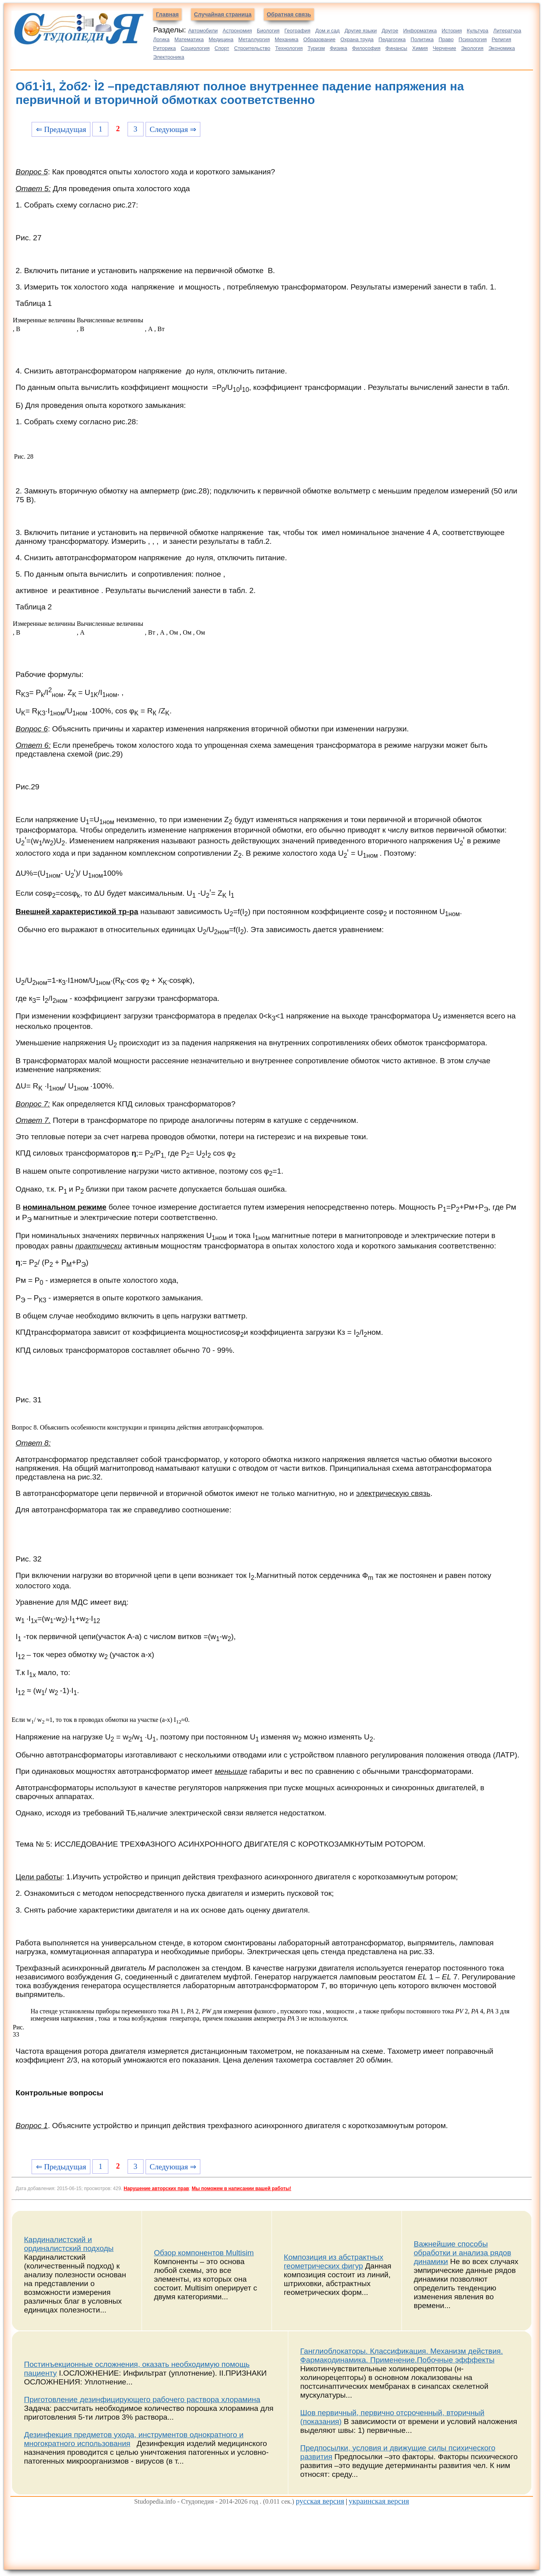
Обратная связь (289, 14)
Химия (420, 48)
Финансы (396, 48)
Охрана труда (356, 39)
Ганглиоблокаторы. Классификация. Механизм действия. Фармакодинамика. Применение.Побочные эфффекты (401, 2355)
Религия (501, 39)
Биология (268, 31)
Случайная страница (223, 14)
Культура (477, 31)
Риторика (164, 48)
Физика (338, 48)
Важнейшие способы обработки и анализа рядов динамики (462, 2253)
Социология (195, 48)
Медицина (221, 39)
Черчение (444, 48)
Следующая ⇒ (173, 129)
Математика (189, 39)
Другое (390, 31)
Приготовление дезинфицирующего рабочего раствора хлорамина (142, 2399)
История (452, 31)
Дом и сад (327, 31)
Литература (507, 31)
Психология (473, 39)
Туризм (316, 48)
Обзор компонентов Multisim (204, 2253)
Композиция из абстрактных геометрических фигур (333, 2261)
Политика (422, 39)
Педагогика (392, 39)
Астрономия (237, 31)
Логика (161, 39)
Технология (289, 48)
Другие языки (361, 31)
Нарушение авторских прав (156, 2188)
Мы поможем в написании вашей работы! (241, 2188)
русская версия (320, 2501)
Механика (286, 39)
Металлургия (254, 39)
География (297, 31)
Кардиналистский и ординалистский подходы (69, 2244)
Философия (366, 48)
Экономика (501, 48)
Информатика (420, 31)
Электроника (168, 57)
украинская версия (379, 2501)
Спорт (222, 48)
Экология (472, 48)
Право (446, 39)
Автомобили (203, 31)
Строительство (252, 48)
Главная (167, 14)
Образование (319, 39)
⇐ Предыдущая (61, 129)
